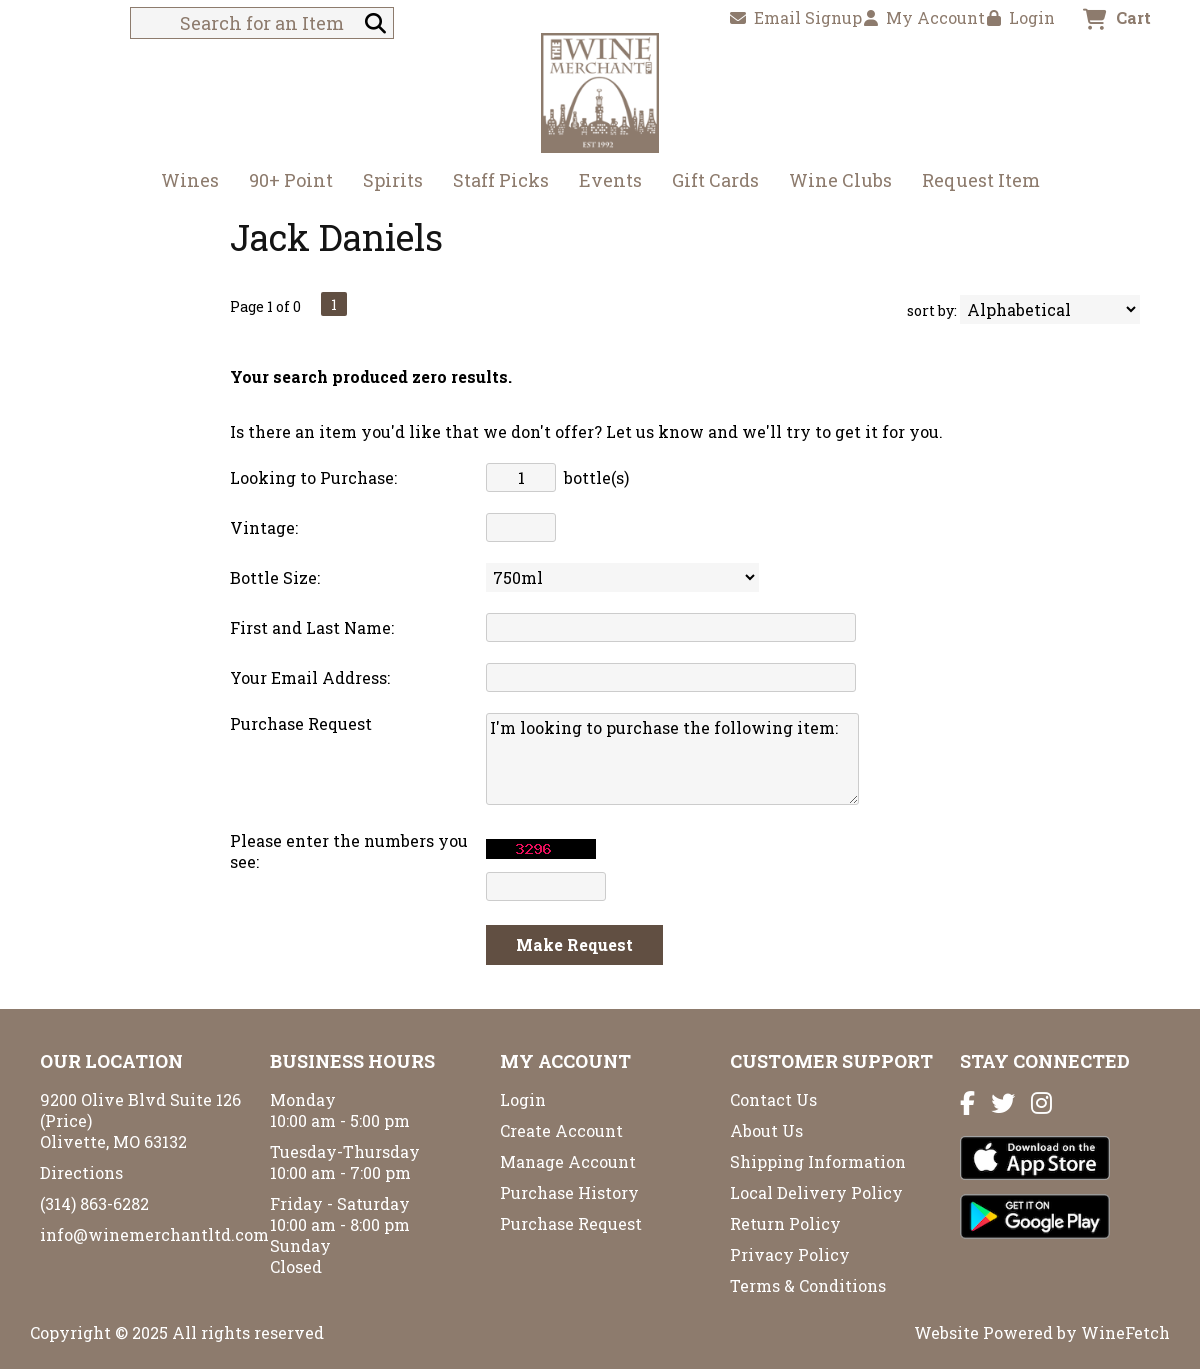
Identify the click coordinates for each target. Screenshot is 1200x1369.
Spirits (386, 182)
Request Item (981, 180)
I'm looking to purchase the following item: (672, 759)
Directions (81, 1172)
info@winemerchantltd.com (154, 1234)
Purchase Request (571, 1223)
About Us (766, 1130)
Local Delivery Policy (816, 1192)
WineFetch (1125, 1332)
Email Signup (796, 17)
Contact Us (773, 1099)
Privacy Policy (790, 1254)
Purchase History (569, 1192)
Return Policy (785, 1223)
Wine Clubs (834, 182)
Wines (183, 182)
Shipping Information (818, 1161)
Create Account (561, 1130)
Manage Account (568, 1161)
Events (610, 180)
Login (1021, 17)
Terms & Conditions (808, 1285)
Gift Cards (715, 180)
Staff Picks (501, 180)
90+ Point (291, 180)
